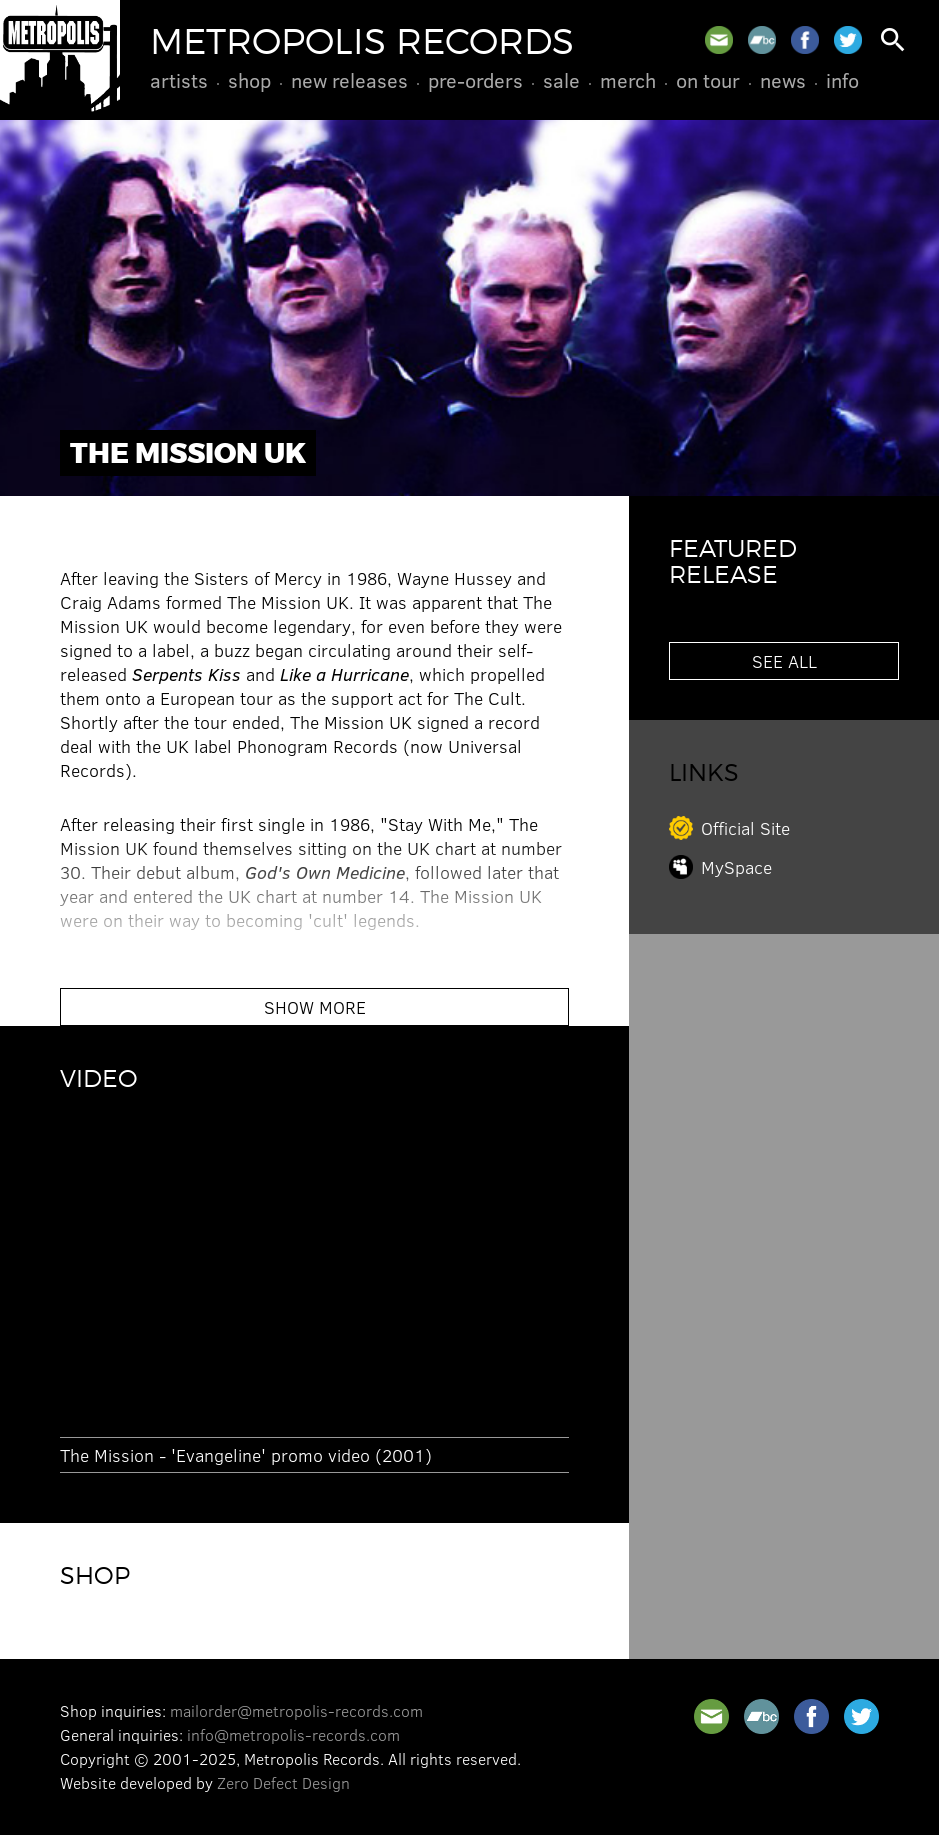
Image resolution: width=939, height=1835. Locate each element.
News (783, 80)
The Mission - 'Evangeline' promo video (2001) (246, 1455)
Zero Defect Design (283, 1782)
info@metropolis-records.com (293, 1734)
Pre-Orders (475, 80)
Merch (628, 80)
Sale (561, 80)
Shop (249, 80)
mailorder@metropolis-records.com (296, 1710)
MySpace (736, 867)
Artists (179, 80)
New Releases (349, 80)
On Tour (708, 80)
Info (842, 80)
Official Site (745, 828)
